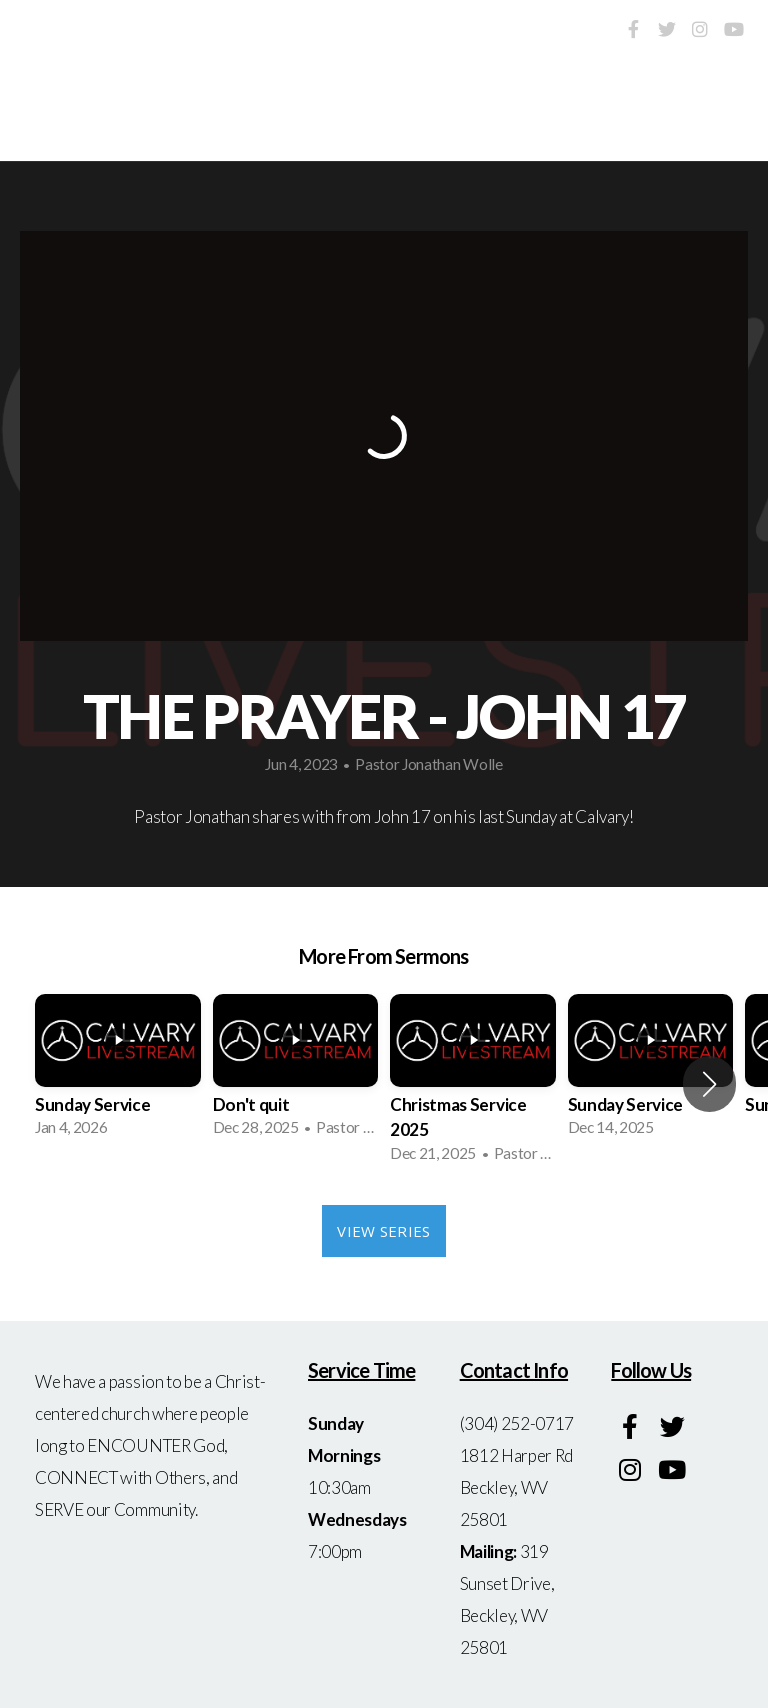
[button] (709, 1084)
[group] (118, 1072)
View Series (383, 1231)
